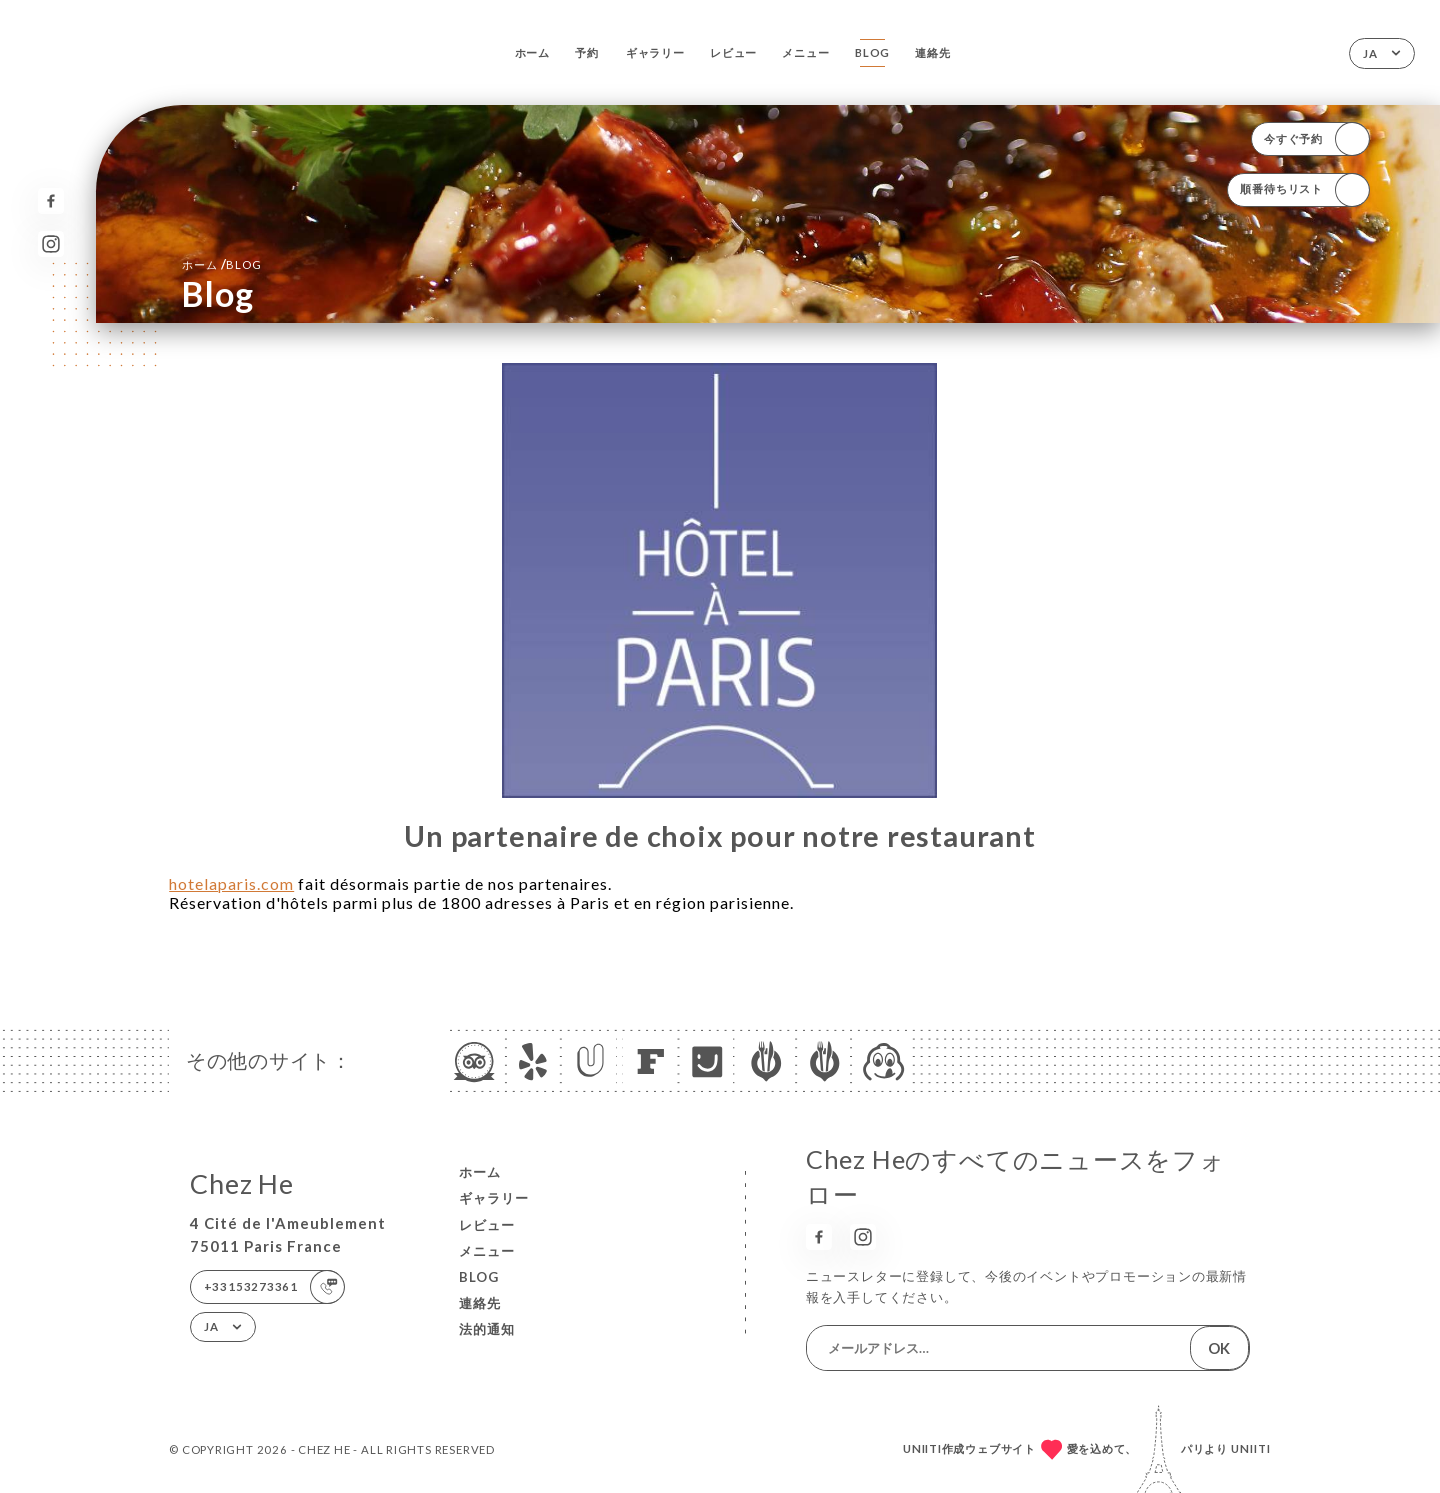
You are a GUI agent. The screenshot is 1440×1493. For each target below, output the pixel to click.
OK (1219, 1348)
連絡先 (932, 52)
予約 (587, 52)
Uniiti (1251, 1448)
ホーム (532, 52)
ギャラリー (655, 52)
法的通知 (487, 1329)
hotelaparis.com (231, 883)
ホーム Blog (221, 264)
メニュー (805, 52)
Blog (872, 52)
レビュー (733, 52)
